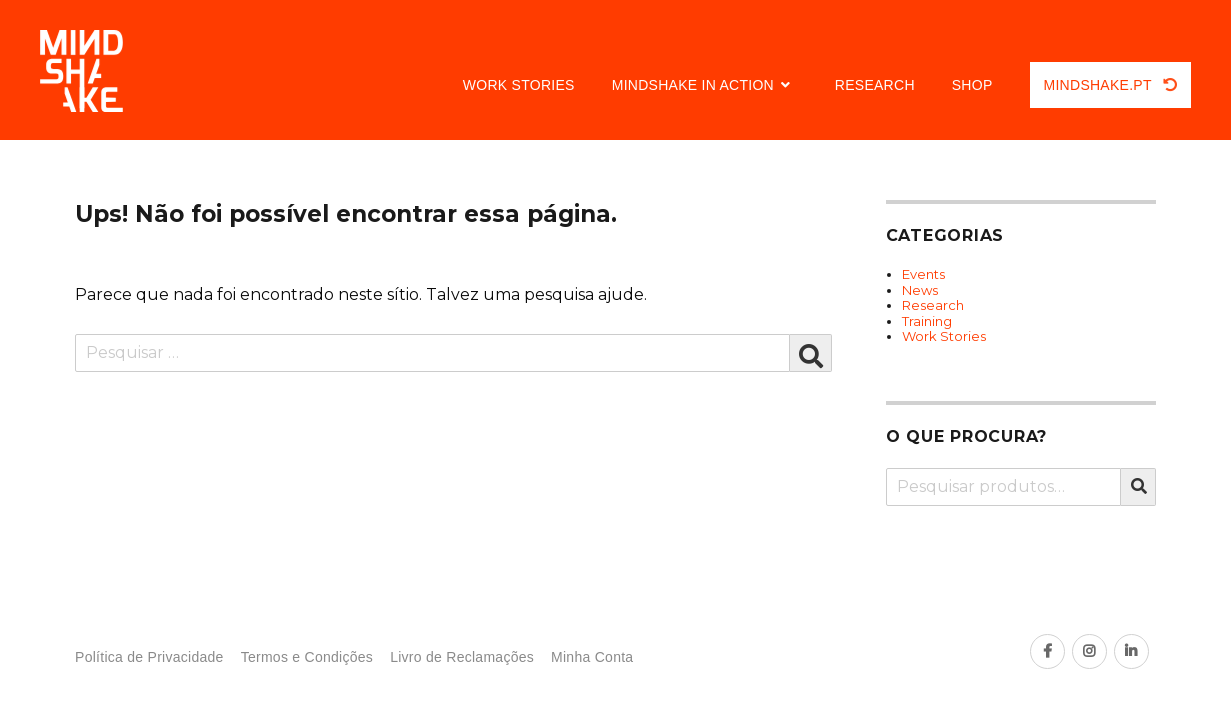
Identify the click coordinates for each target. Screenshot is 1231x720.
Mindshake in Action (693, 85)
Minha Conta (592, 657)
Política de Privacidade (149, 657)
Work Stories (519, 85)
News (920, 290)
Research (875, 85)
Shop (972, 85)
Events (923, 274)
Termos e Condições (307, 657)
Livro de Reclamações (462, 657)
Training (927, 321)
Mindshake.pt (1110, 85)
